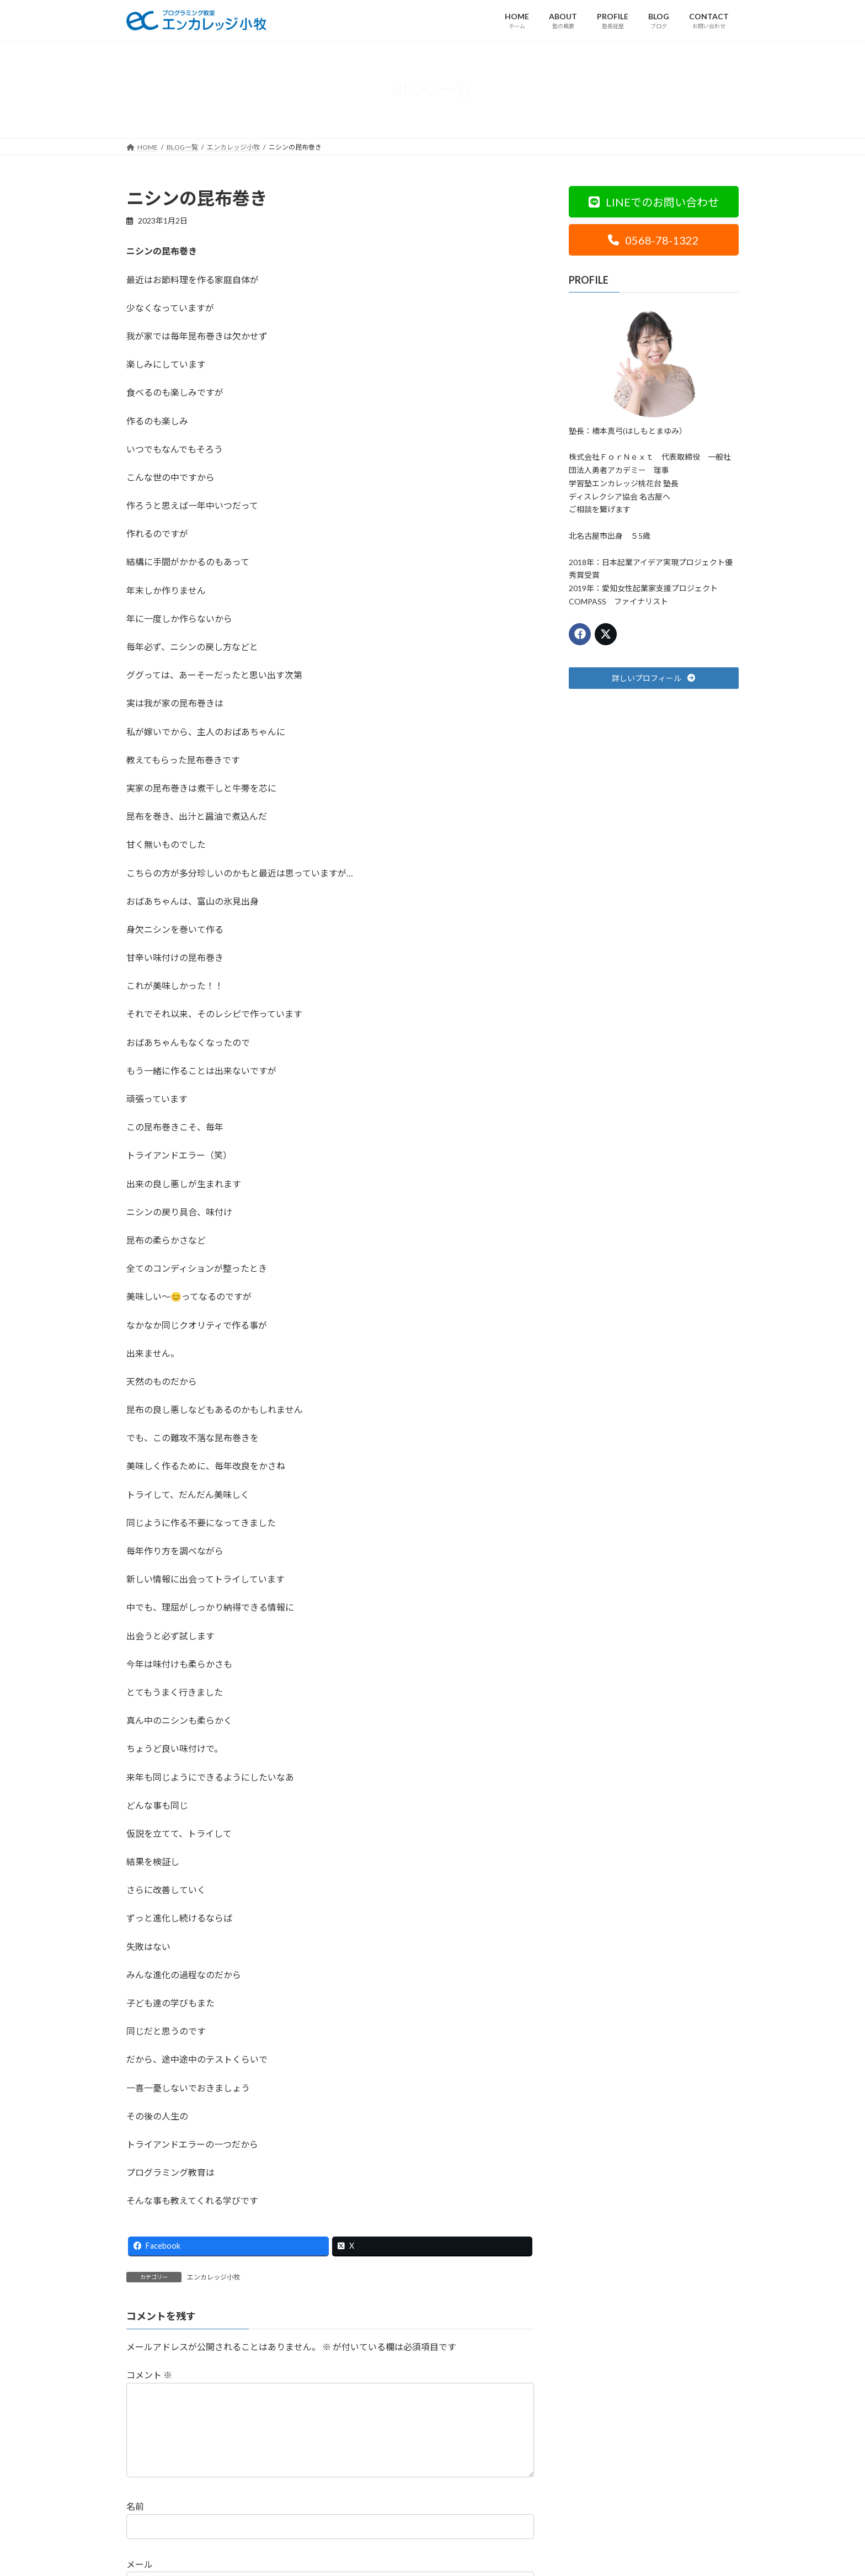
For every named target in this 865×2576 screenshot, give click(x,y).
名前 (135, 2524)
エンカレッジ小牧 (213, 2277)
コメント (149, 2375)
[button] (654, 201)
